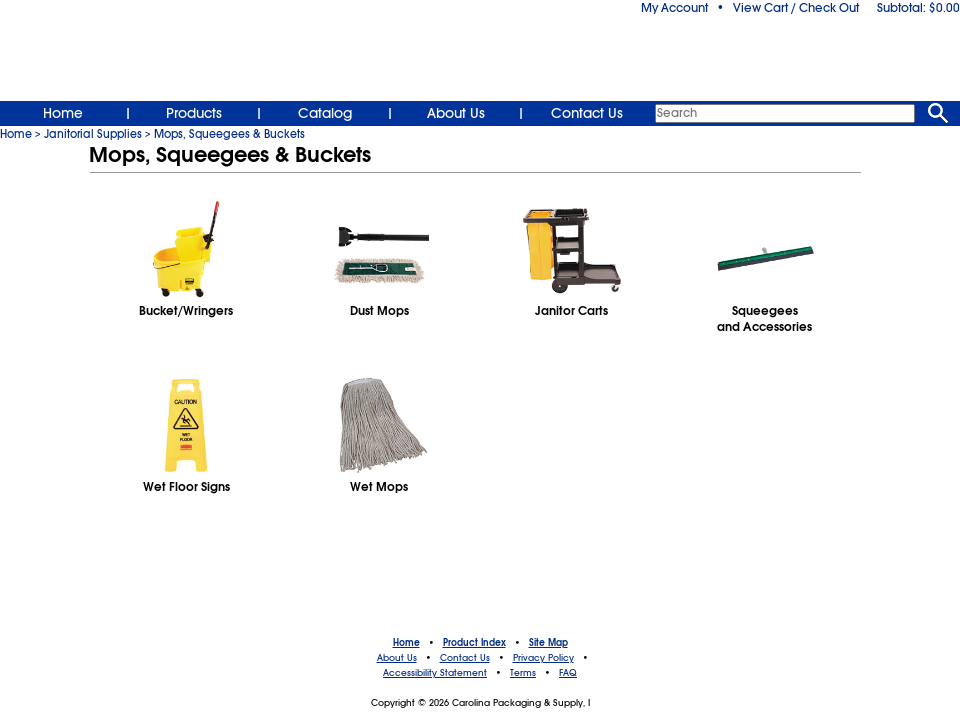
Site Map (548, 643)
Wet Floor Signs (186, 487)
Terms (523, 673)
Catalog (325, 113)
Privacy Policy (543, 658)
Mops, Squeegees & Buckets (229, 134)
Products (194, 113)
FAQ (568, 673)
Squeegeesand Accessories (764, 319)
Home (63, 113)
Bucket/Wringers (186, 311)
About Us (456, 113)
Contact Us (587, 113)
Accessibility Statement (435, 673)
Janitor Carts (571, 311)
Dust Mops (379, 311)
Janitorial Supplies (93, 134)
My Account (674, 8)
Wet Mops (379, 487)
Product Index (474, 643)
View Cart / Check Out (796, 8)
